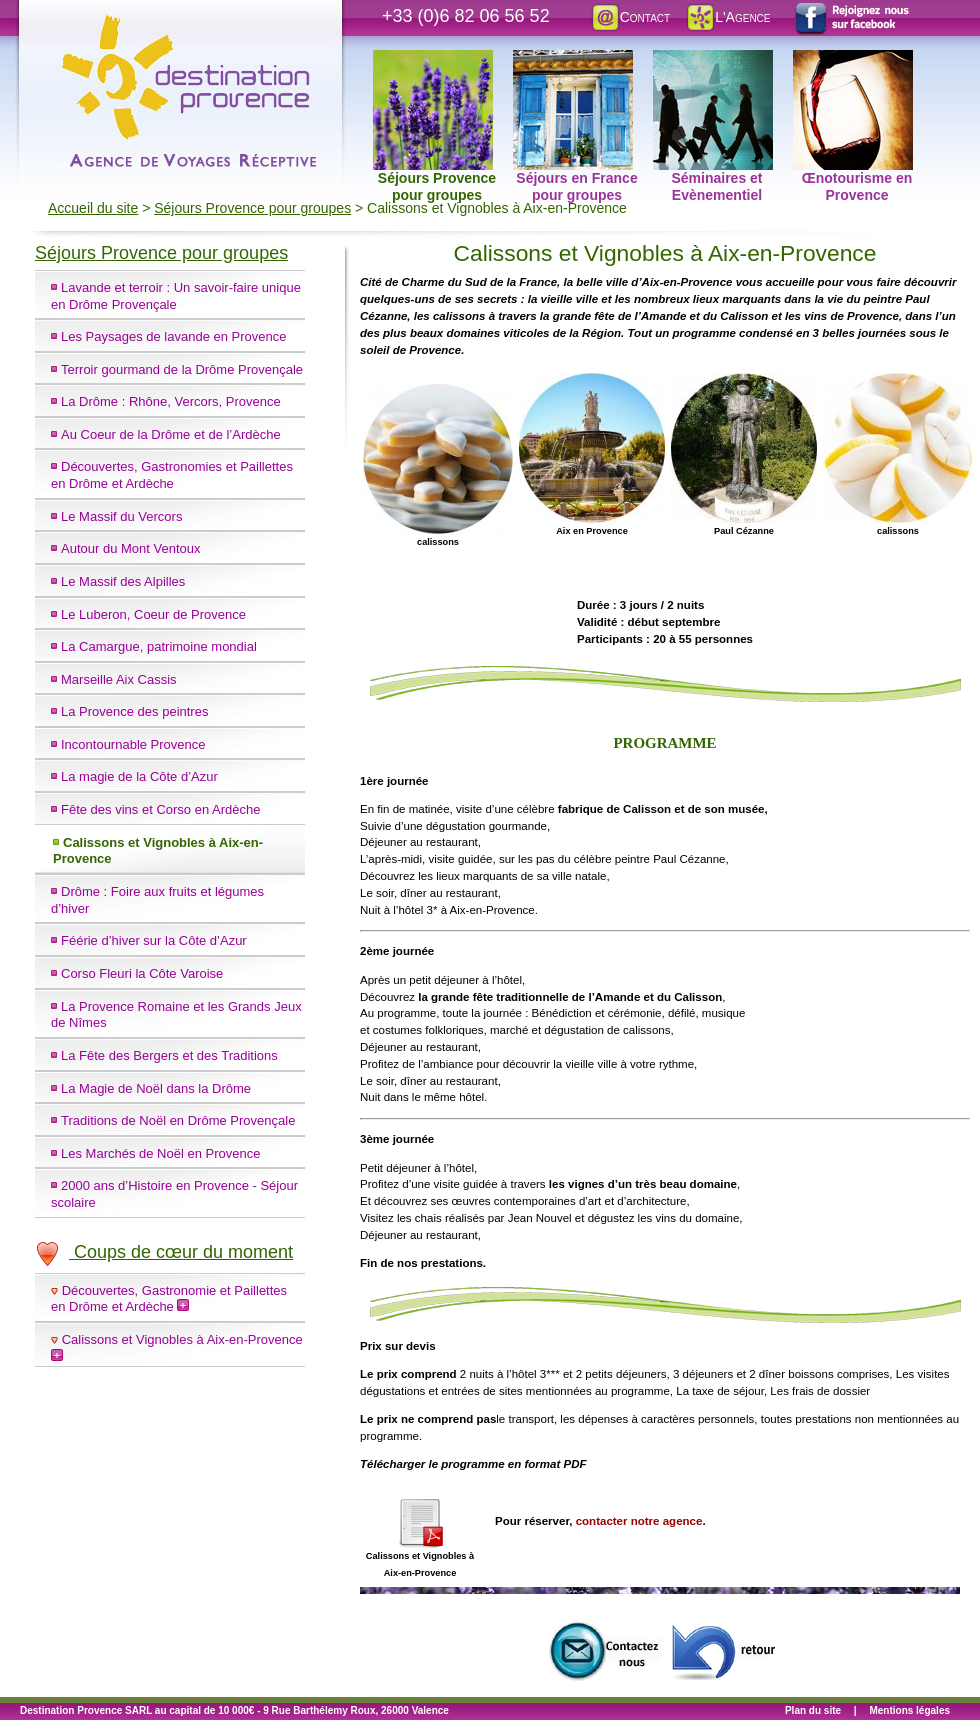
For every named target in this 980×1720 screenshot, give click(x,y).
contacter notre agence (639, 1521)
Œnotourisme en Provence (853, 61)
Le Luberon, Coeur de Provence (153, 614)
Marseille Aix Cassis (119, 679)
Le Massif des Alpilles (123, 581)
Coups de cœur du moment (164, 1252)
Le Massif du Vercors (121, 516)
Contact (630, 17)
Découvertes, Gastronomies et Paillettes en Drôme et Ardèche (172, 475)
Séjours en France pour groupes (575, 61)
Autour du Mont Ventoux (130, 548)
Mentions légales (909, 1710)
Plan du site (813, 1710)
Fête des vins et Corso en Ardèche (160, 809)
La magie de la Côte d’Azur (139, 776)
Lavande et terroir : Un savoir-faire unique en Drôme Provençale (176, 296)
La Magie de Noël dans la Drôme (156, 1088)
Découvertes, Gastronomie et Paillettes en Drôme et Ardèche (169, 1299)
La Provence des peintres (134, 711)
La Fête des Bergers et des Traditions (169, 1055)
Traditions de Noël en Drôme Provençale (178, 1120)
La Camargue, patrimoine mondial (159, 646)
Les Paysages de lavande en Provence (174, 336)
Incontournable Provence (133, 744)
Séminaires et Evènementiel (713, 61)
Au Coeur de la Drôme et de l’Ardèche (171, 434)
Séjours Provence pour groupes (434, 61)
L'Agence (727, 17)
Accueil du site (93, 208)
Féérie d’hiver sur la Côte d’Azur (154, 940)
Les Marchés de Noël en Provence (160, 1153)
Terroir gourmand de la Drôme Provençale (182, 369)
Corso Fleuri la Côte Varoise (142, 973)
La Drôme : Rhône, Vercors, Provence (171, 401)
